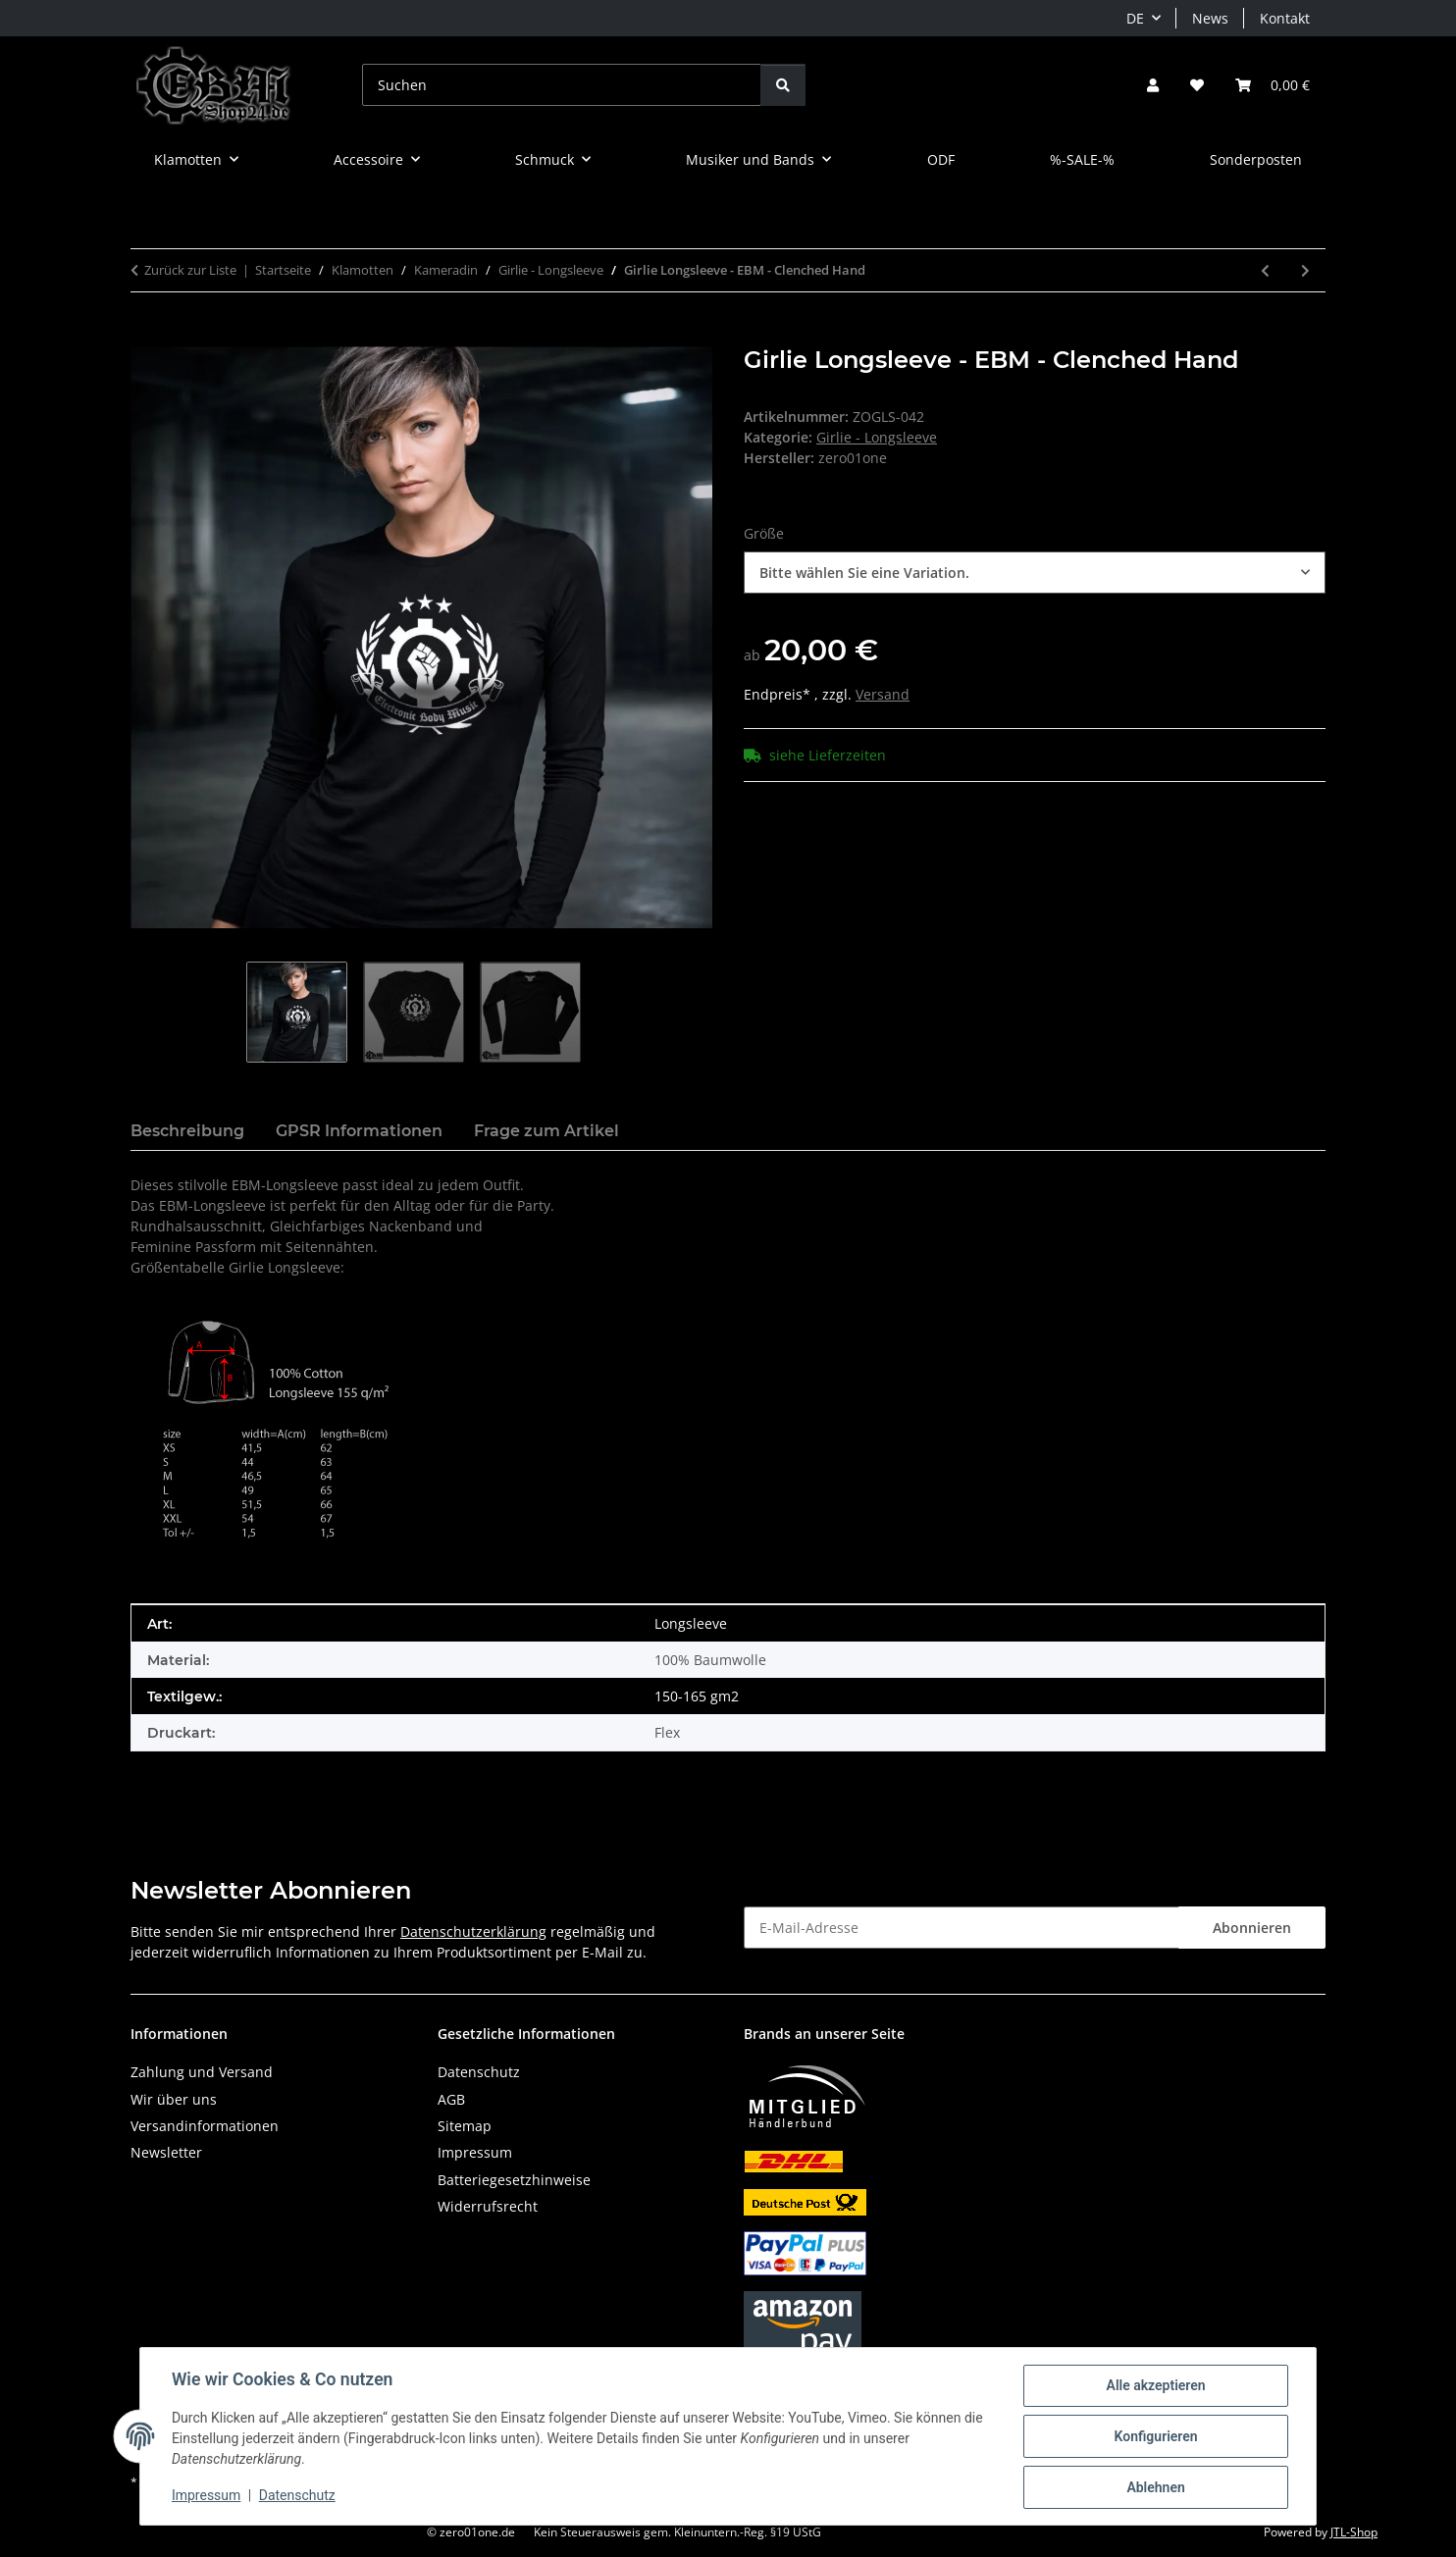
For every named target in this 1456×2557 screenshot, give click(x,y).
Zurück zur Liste (190, 270)
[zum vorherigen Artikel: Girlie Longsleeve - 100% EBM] (1265, 270)
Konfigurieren (1155, 2436)
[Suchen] (561, 85)
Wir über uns (173, 2099)
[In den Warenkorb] (146, 335)
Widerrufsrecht (488, 2206)
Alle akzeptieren (1155, 2385)
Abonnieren (1252, 1927)
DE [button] (1135, 18)
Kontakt (1285, 18)
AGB (451, 2099)
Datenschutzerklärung (473, 1931)
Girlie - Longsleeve (876, 437)
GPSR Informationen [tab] (359, 1131)
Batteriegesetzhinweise (514, 2179)
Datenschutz (297, 2496)
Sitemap (465, 2125)
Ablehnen (1155, 2487)
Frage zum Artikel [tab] (546, 1131)
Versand (883, 694)
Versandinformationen (204, 2125)
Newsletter (166, 2152)
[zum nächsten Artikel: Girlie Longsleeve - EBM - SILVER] (1305, 270)
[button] (1152, 85)
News (1210, 18)
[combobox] (1035, 572)
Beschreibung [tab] (187, 1131)
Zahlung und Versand (201, 2071)
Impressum (206, 2496)
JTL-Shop (1354, 2532)
